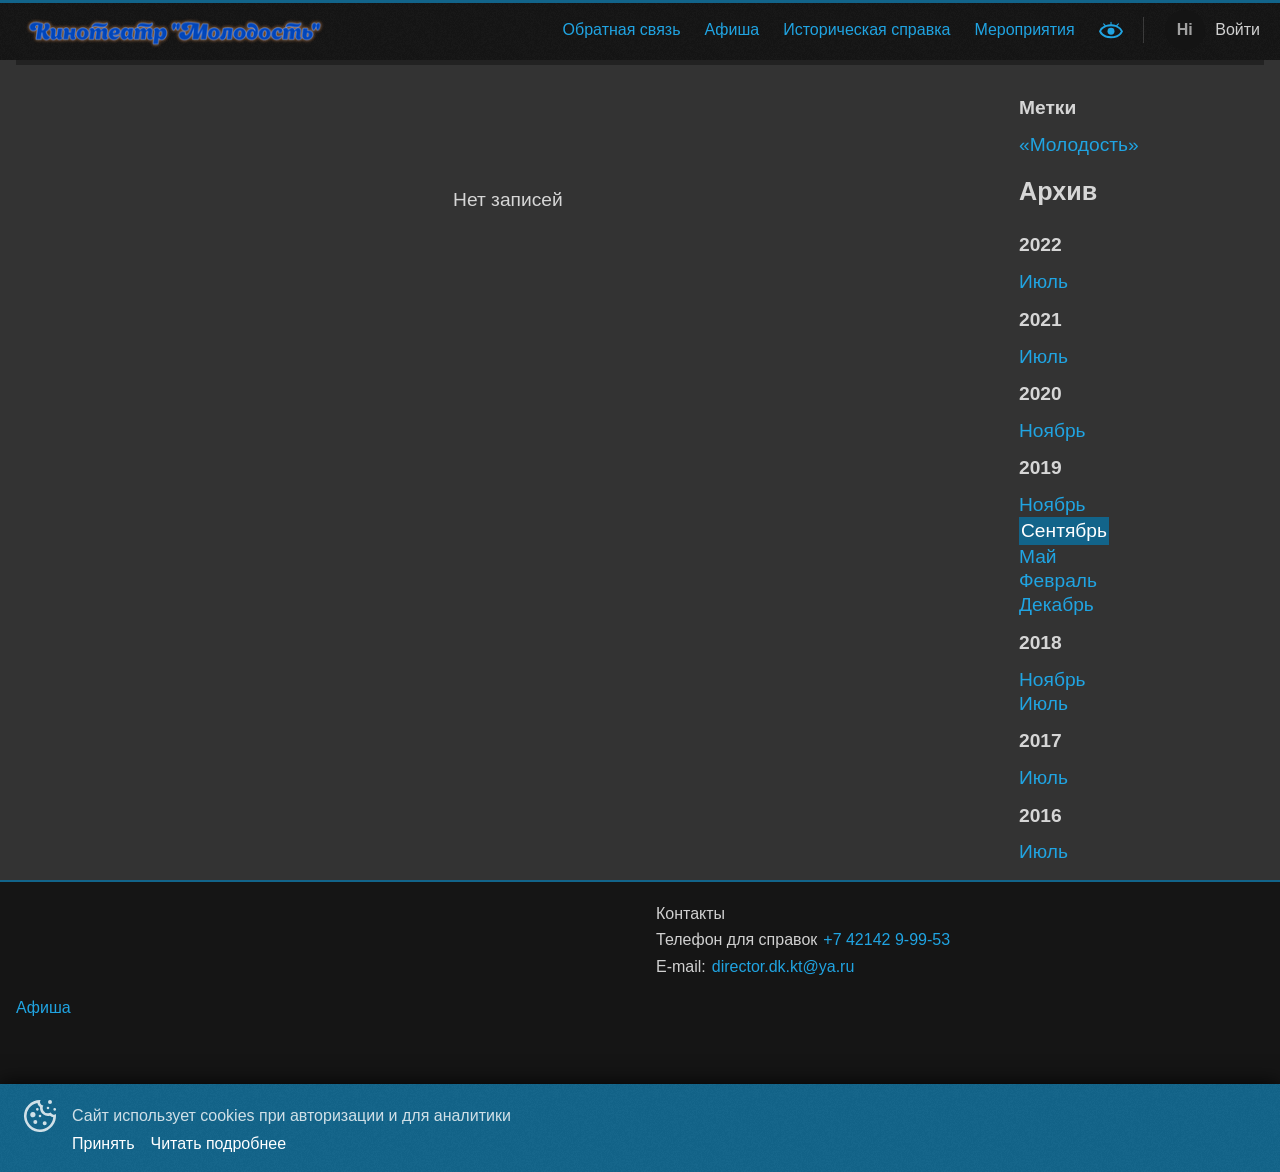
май (1038, 556)
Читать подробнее (219, 1143)
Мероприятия (1024, 29)
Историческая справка (866, 29)
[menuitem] (622, 30)
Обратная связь (622, 29)
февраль (1058, 580)
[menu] (718, 30)
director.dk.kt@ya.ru (783, 966)
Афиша (732, 29)
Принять (103, 1143)
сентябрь (1064, 530)
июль (1043, 281)
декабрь (1056, 604)
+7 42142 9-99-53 (886, 939)
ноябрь (1052, 430)
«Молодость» (1079, 144)
